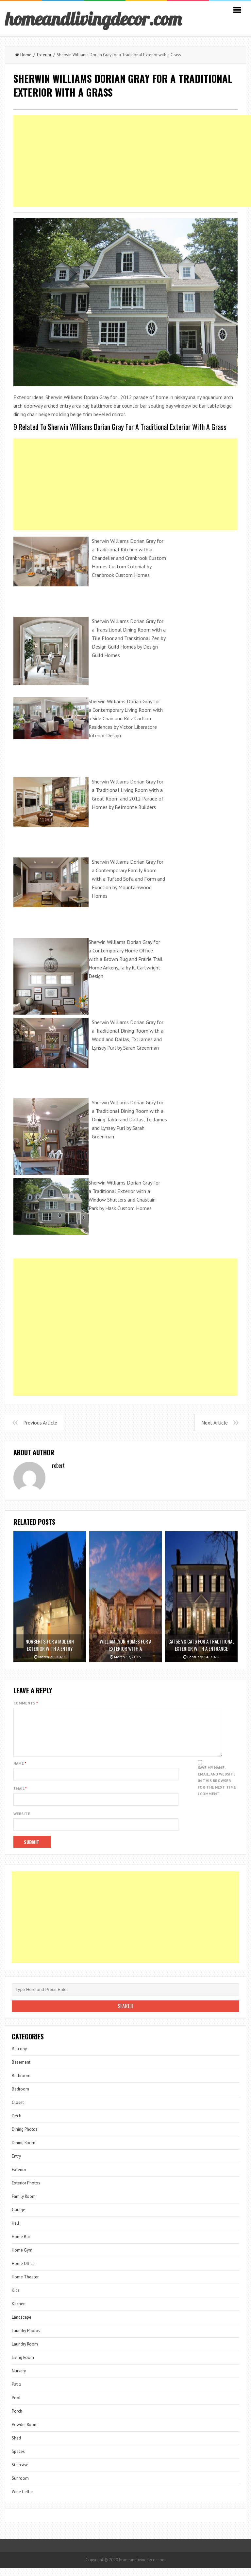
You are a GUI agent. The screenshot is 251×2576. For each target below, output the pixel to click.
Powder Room (25, 2432)
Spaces (18, 2459)
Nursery (19, 2379)
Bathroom (21, 2083)
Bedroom (20, 2097)
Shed (16, 2446)
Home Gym (22, 2258)
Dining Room (23, 2150)
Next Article (214, 1422)
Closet (18, 2110)
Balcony (19, 2056)
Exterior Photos (26, 2191)
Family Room (24, 2204)
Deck (16, 2123)
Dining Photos (25, 2137)
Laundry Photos (26, 2338)
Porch (17, 2419)
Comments (25, 1703)
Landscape (21, 2325)
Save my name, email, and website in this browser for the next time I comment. (217, 1788)
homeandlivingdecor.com (93, 18)
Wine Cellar (22, 2499)
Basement (21, 2070)
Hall (15, 2231)
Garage (18, 2217)
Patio (16, 2392)
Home (23, 55)
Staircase (20, 2472)
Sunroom (20, 2486)
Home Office (23, 2271)
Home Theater (25, 2285)
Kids (16, 2298)
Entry (16, 2164)
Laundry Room (25, 2352)
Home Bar (21, 2244)
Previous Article (40, 1422)
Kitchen (18, 2311)
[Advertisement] (125, 484)
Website (21, 1821)
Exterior (44, 55)
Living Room (23, 2365)
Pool (16, 2405)
